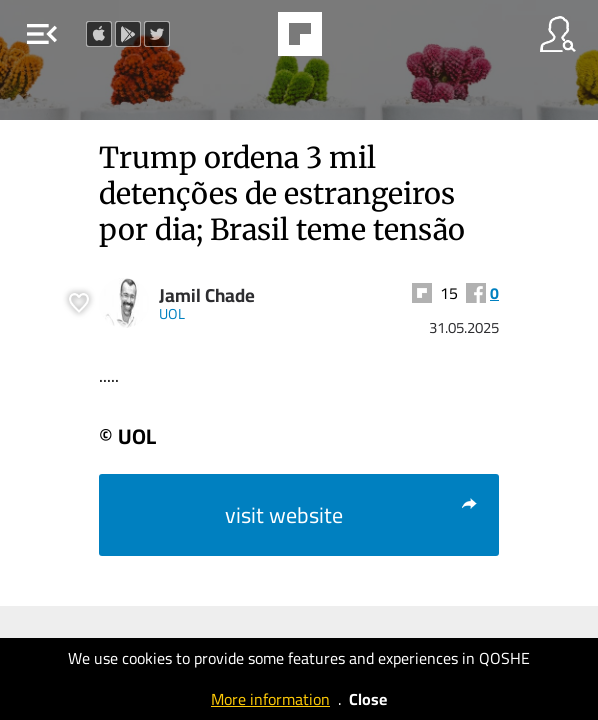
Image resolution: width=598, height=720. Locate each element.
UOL (172, 313)
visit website (352, 515)
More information (270, 699)
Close (368, 699)
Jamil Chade (207, 295)
